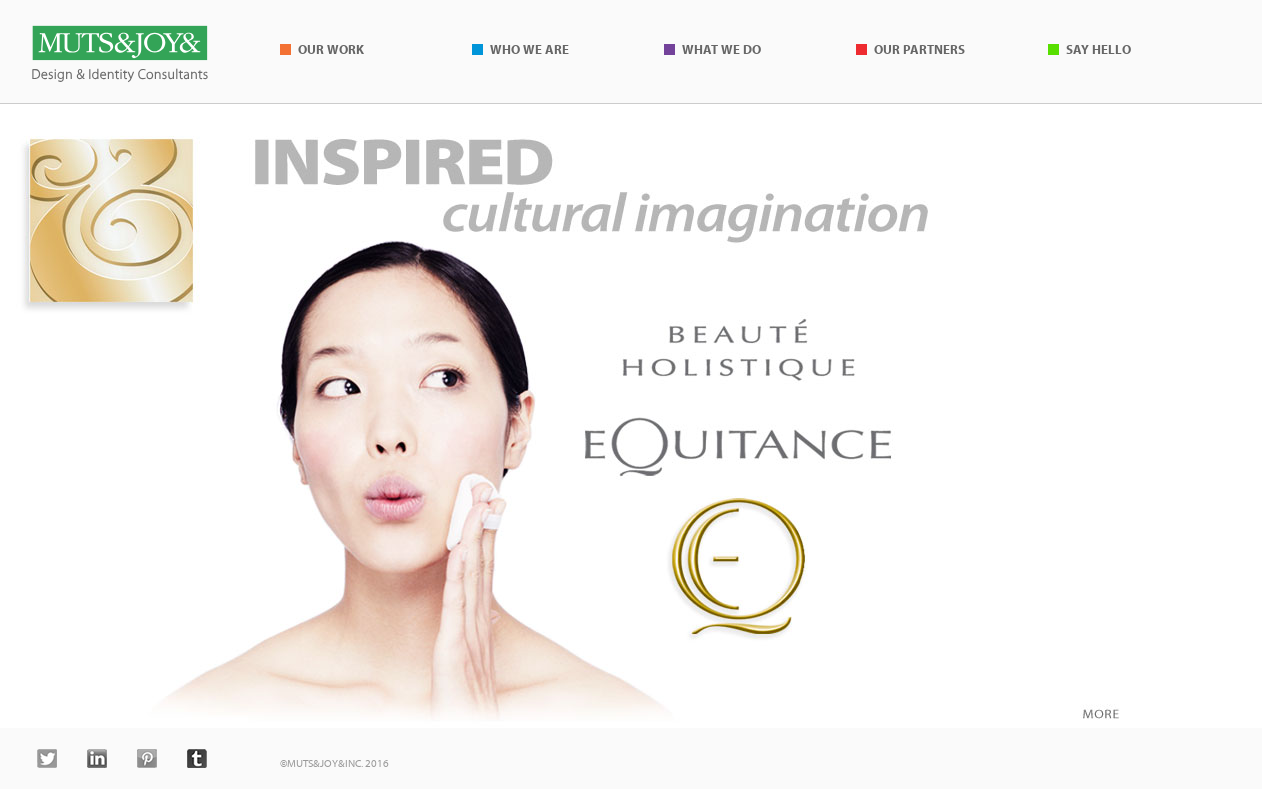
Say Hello (1098, 49)
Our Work (331, 49)
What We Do (721, 49)
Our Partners (919, 49)
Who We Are (529, 49)
